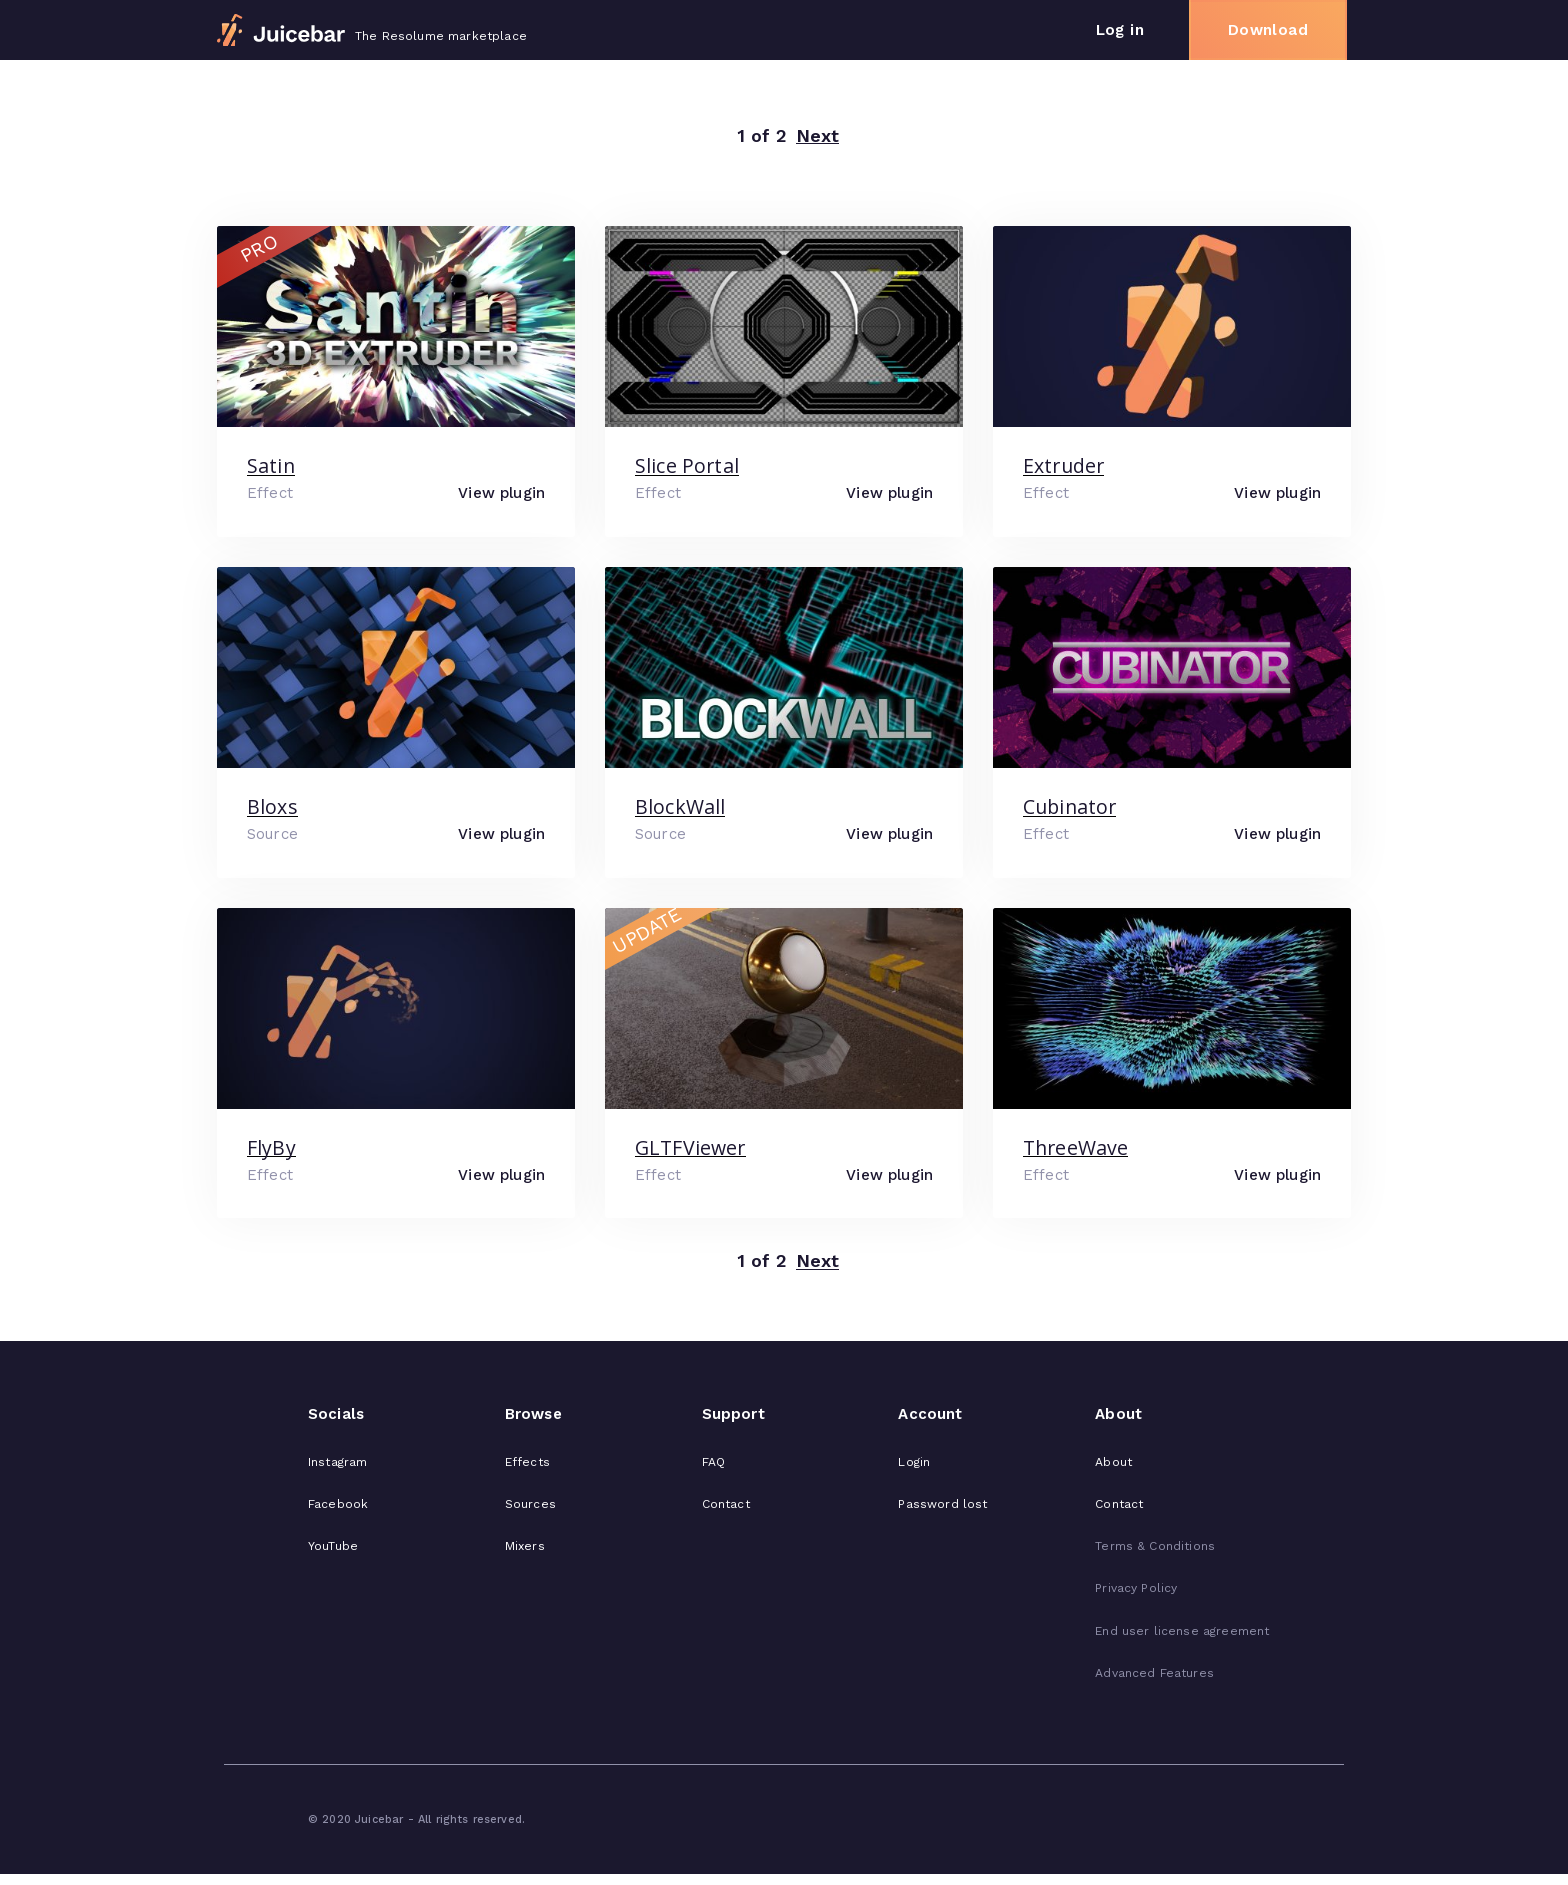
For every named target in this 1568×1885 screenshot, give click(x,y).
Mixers (525, 1546)
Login (914, 1462)
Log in (1120, 30)
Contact (726, 1504)
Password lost (942, 1504)
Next (818, 136)
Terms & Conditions (1155, 1546)
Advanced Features (1154, 1673)
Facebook (338, 1504)
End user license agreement (1182, 1631)
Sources (530, 1504)
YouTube (333, 1546)
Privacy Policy (1136, 1588)
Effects (527, 1462)
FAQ (713, 1462)
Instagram (337, 1462)
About (1113, 1462)
